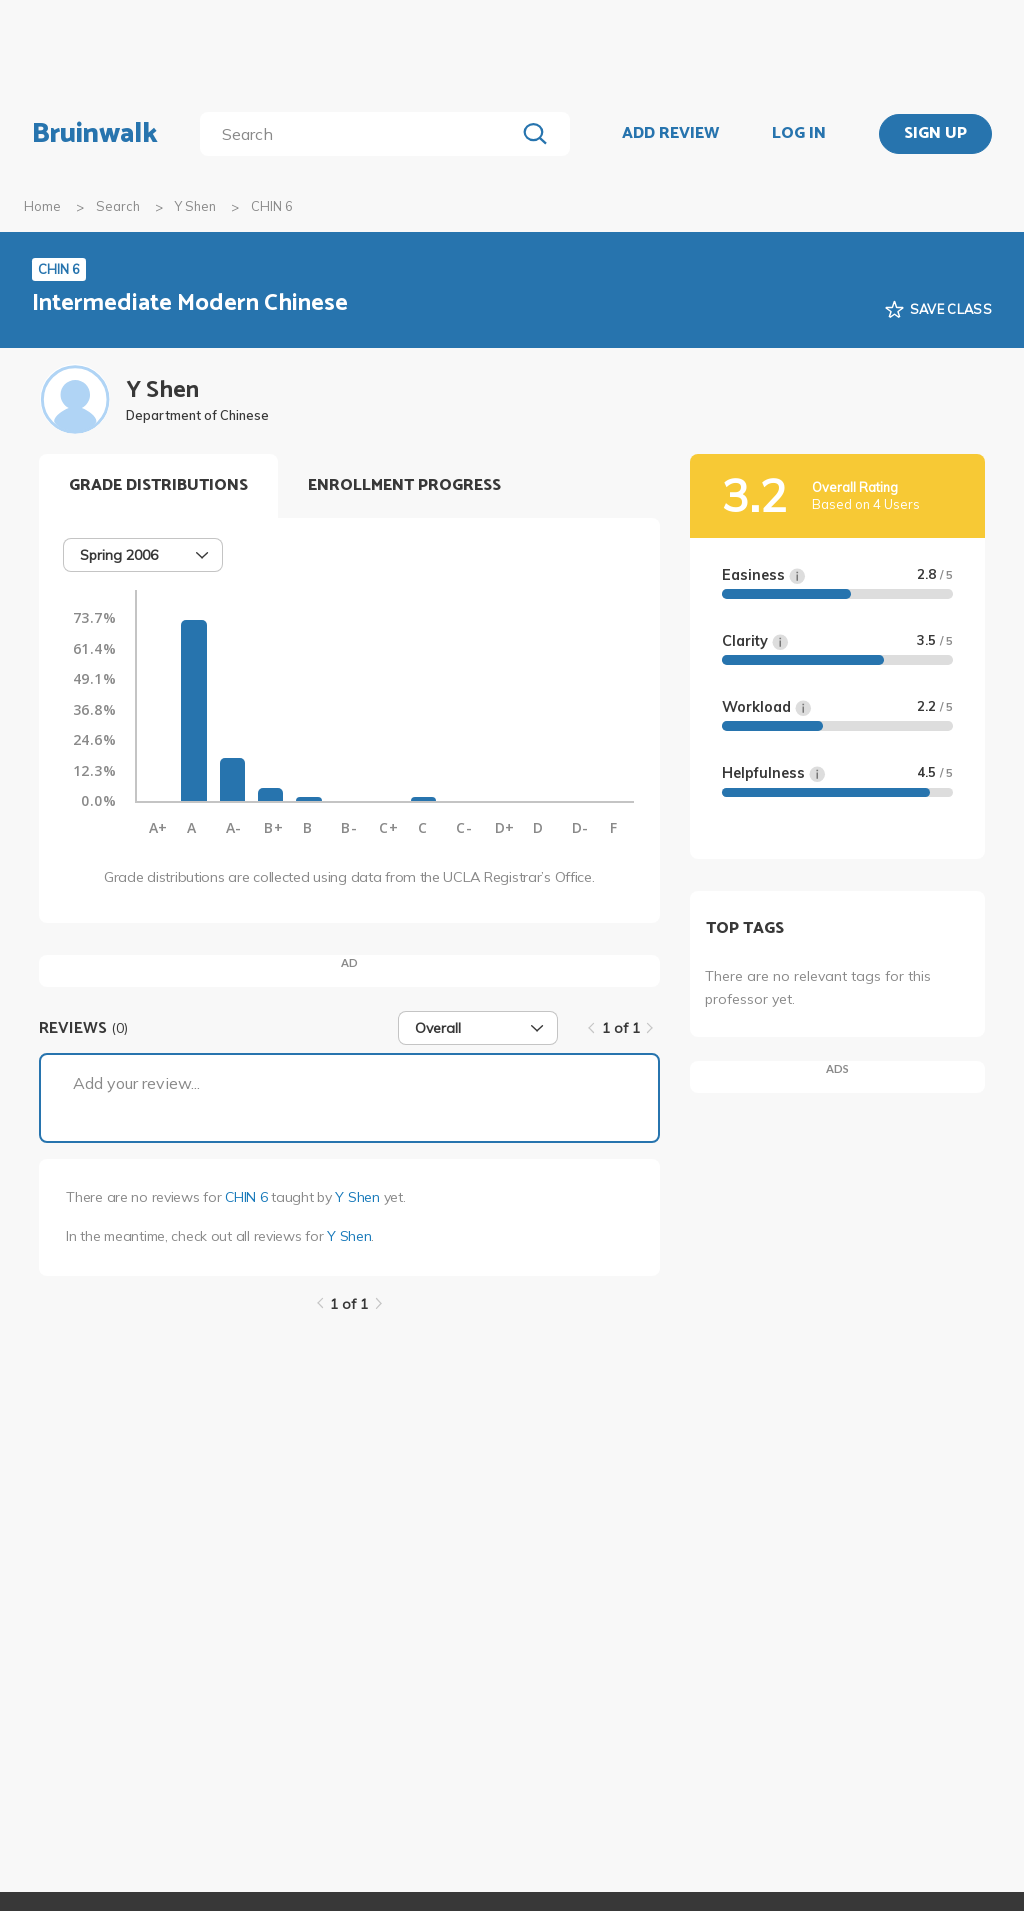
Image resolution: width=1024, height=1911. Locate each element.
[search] (361, 134)
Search (118, 206)
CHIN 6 (246, 1197)
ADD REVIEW (670, 134)
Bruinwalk (95, 134)
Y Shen (195, 206)
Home (42, 206)
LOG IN (799, 134)
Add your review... (136, 1083)
